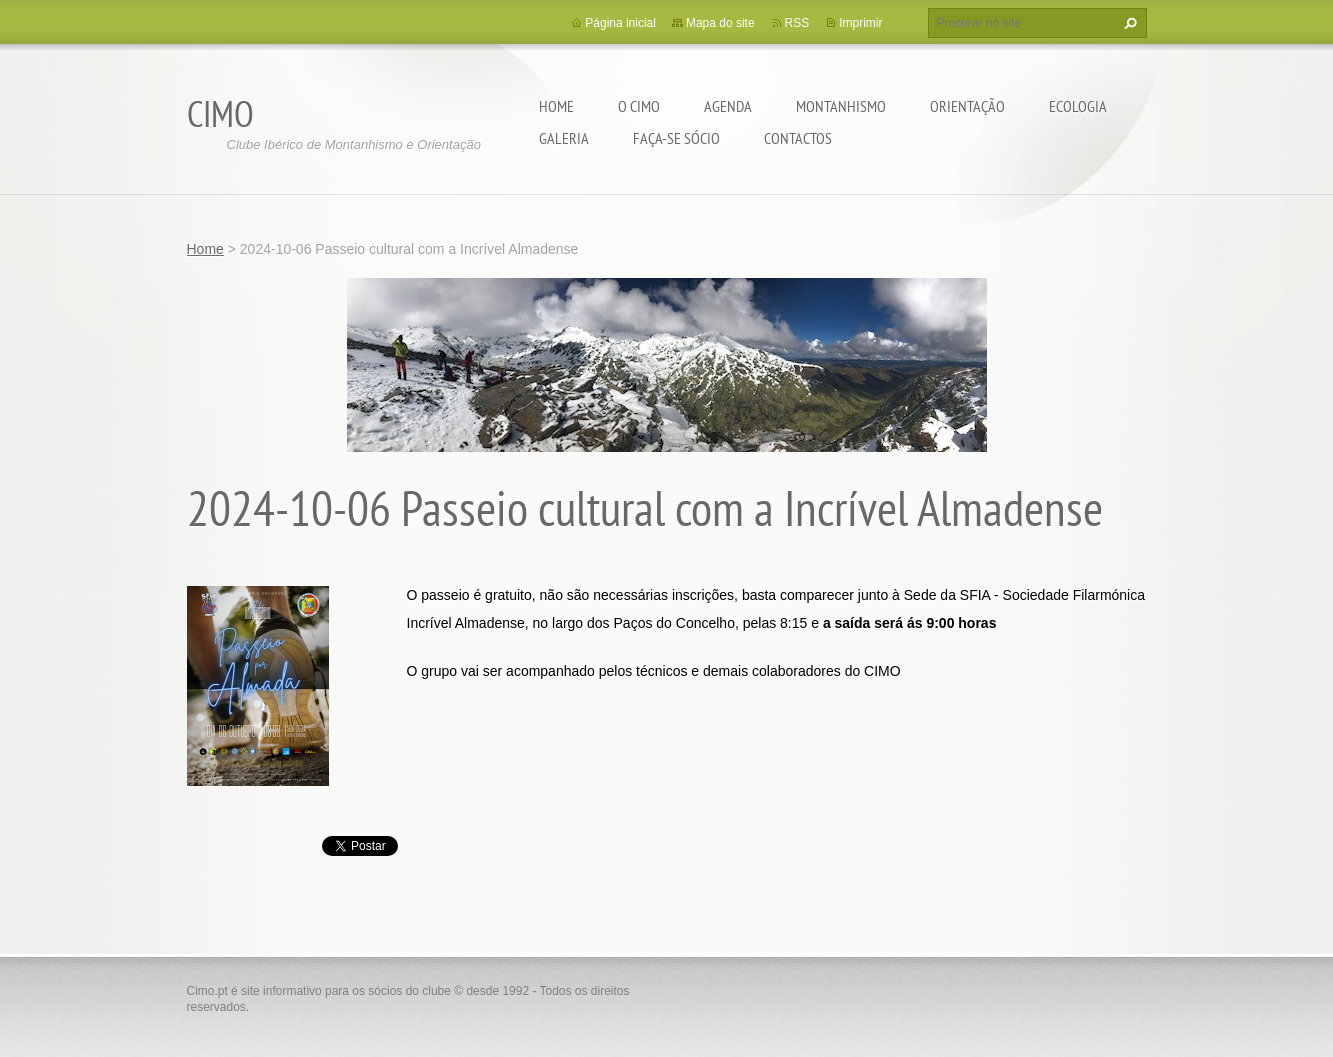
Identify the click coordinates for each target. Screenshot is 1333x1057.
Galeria (564, 138)
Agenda (728, 106)
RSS (797, 23)
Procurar (1128, 23)
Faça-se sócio (676, 138)
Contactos (798, 138)
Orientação (967, 106)
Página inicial (620, 23)
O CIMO (639, 106)
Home (556, 106)
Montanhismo (841, 106)
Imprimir (860, 23)
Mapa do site (720, 23)
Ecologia (1078, 106)
